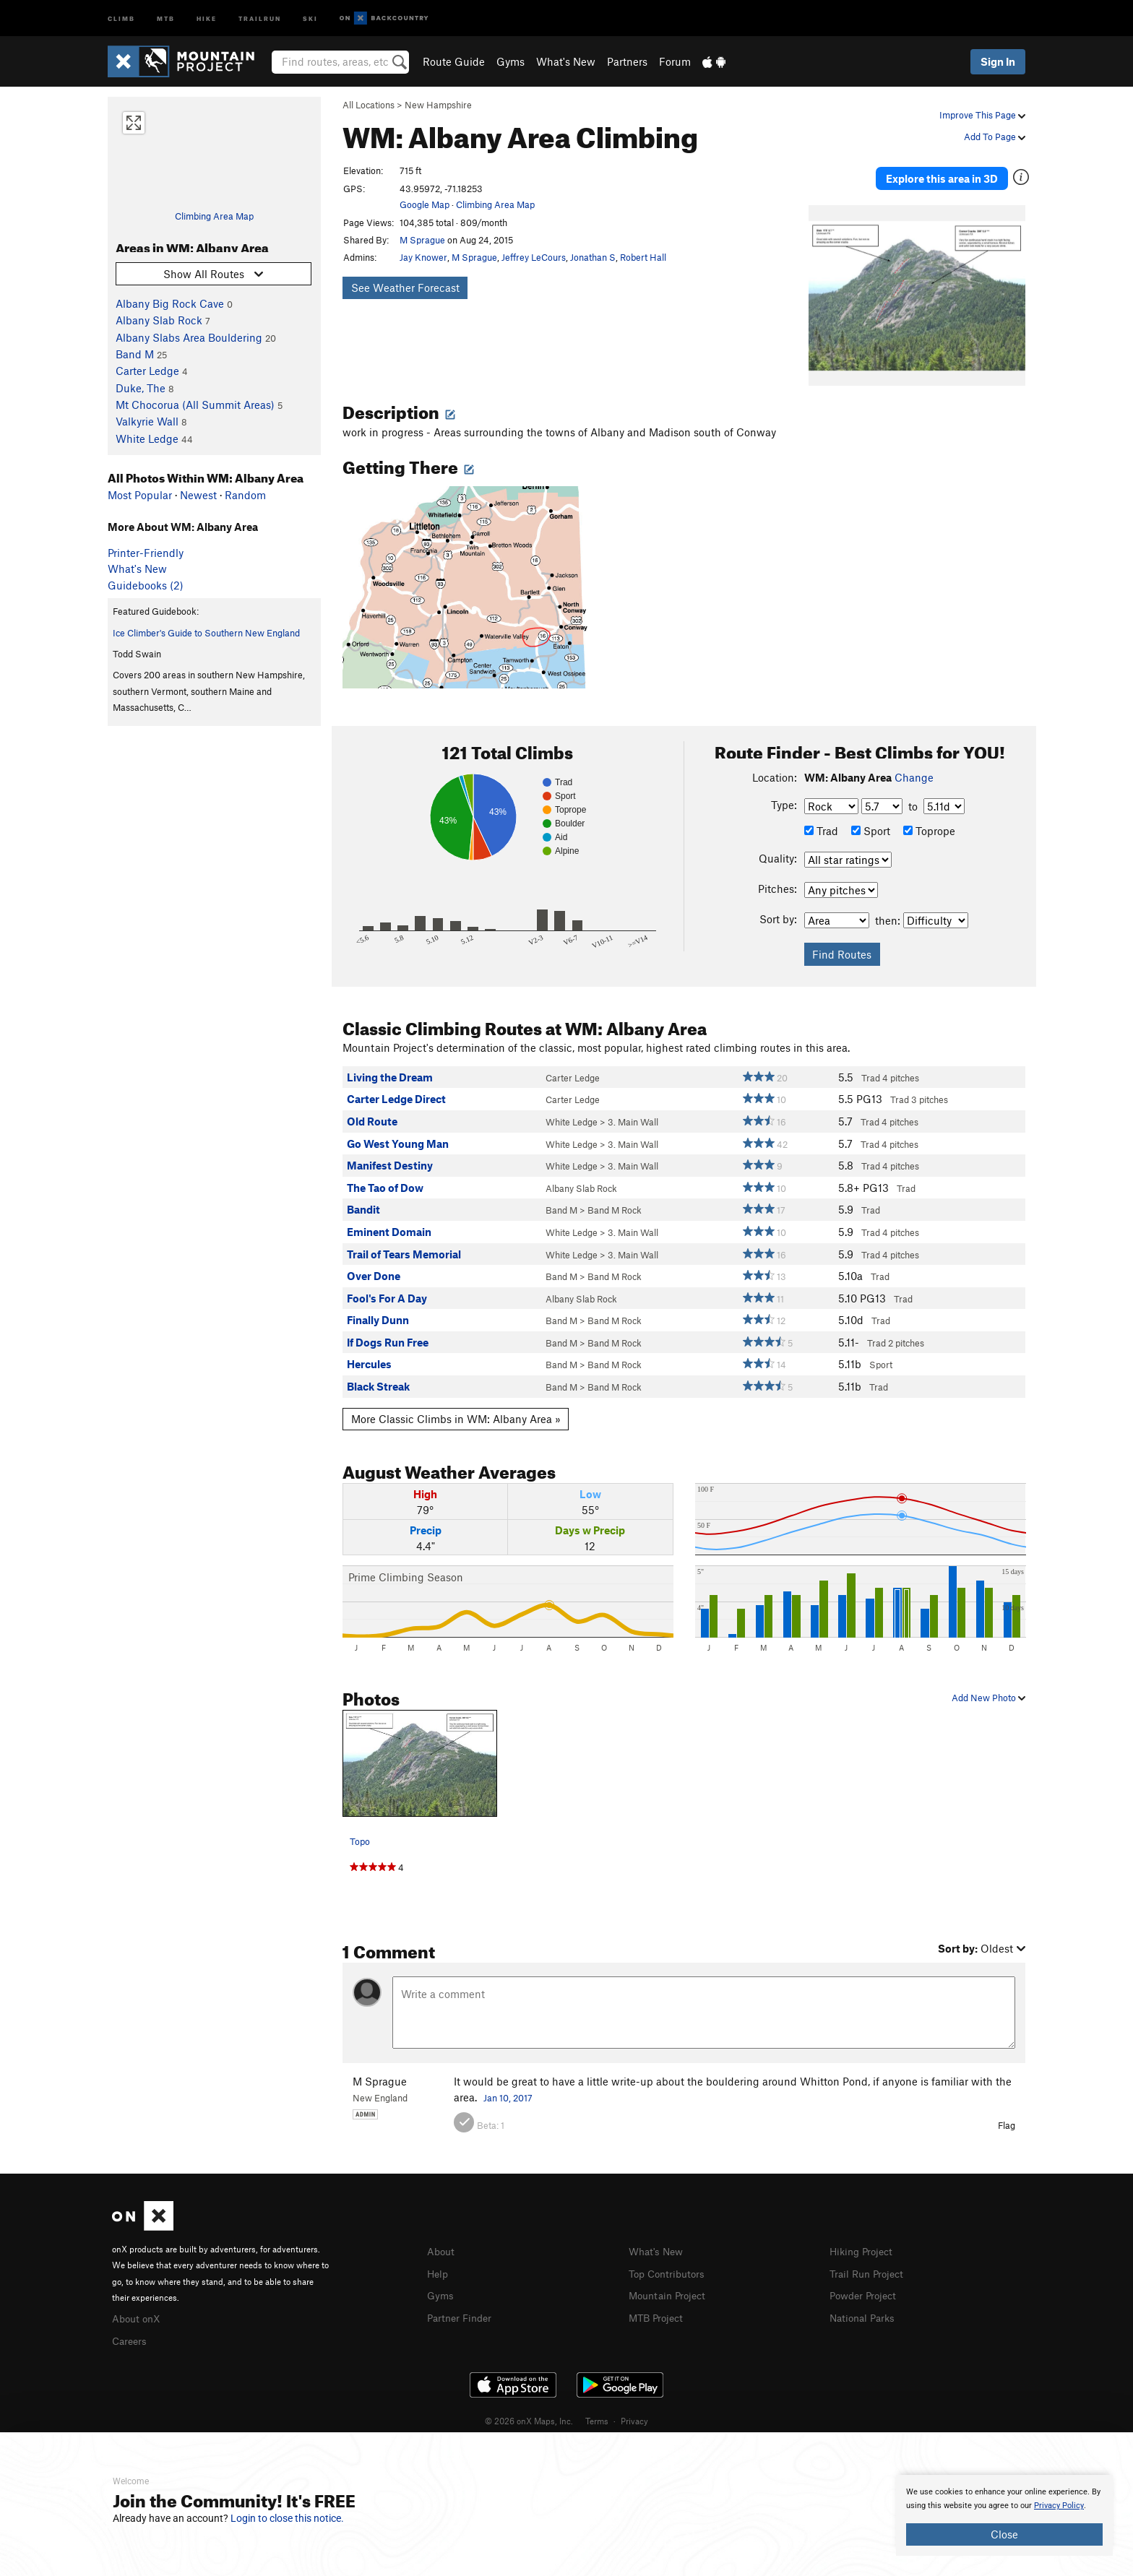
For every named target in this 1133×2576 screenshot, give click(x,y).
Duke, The (140, 387)
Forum (675, 61)
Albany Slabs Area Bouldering (189, 337)
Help (438, 2258)
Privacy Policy (1059, 2505)
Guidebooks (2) (146, 585)
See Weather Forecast (405, 287)
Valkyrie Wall (147, 421)
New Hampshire (438, 105)
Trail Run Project (870, 2258)
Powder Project (866, 2280)
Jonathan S (593, 257)
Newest (198, 494)
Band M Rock (614, 1197)
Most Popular (140, 494)
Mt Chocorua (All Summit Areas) (195, 404)
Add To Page (994, 136)
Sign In (998, 61)
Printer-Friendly (146, 552)
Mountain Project (670, 2280)
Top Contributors (670, 2258)
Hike (207, 17)
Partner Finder (462, 2301)
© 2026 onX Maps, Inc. (529, 2405)
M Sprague (422, 240)
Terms (596, 2405)
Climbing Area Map (214, 216)
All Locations (369, 105)
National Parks (865, 2301)
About (442, 2237)
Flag (1006, 2111)
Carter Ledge (147, 370)
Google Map (424, 204)
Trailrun (259, 17)
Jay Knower (423, 257)
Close (1004, 2534)
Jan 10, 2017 (508, 2084)
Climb (121, 17)
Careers (131, 2325)
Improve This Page (982, 115)
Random (245, 494)
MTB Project (658, 2301)
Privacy (634, 2405)
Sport (870, 817)
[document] (1004, 2515)
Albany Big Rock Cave (170, 303)
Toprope (929, 817)
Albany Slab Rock (159, 320)
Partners (627, 61)
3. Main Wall (633, 1108)
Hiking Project (864, 2237)
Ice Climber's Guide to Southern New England (206, 633)
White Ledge (147, 438)
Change (914, 763)
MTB (166, 17)
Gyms (510, 61)
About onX (138, 2304)
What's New (565, 61)
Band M (135, 353)
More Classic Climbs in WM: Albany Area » (456, 1405)
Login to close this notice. (287, 2518)
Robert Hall (643, 257)
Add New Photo (988, 1684)
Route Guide (454, 61)
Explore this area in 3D (958, 171)
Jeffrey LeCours (533, 257)
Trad (821, 817)
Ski (310, 17)
